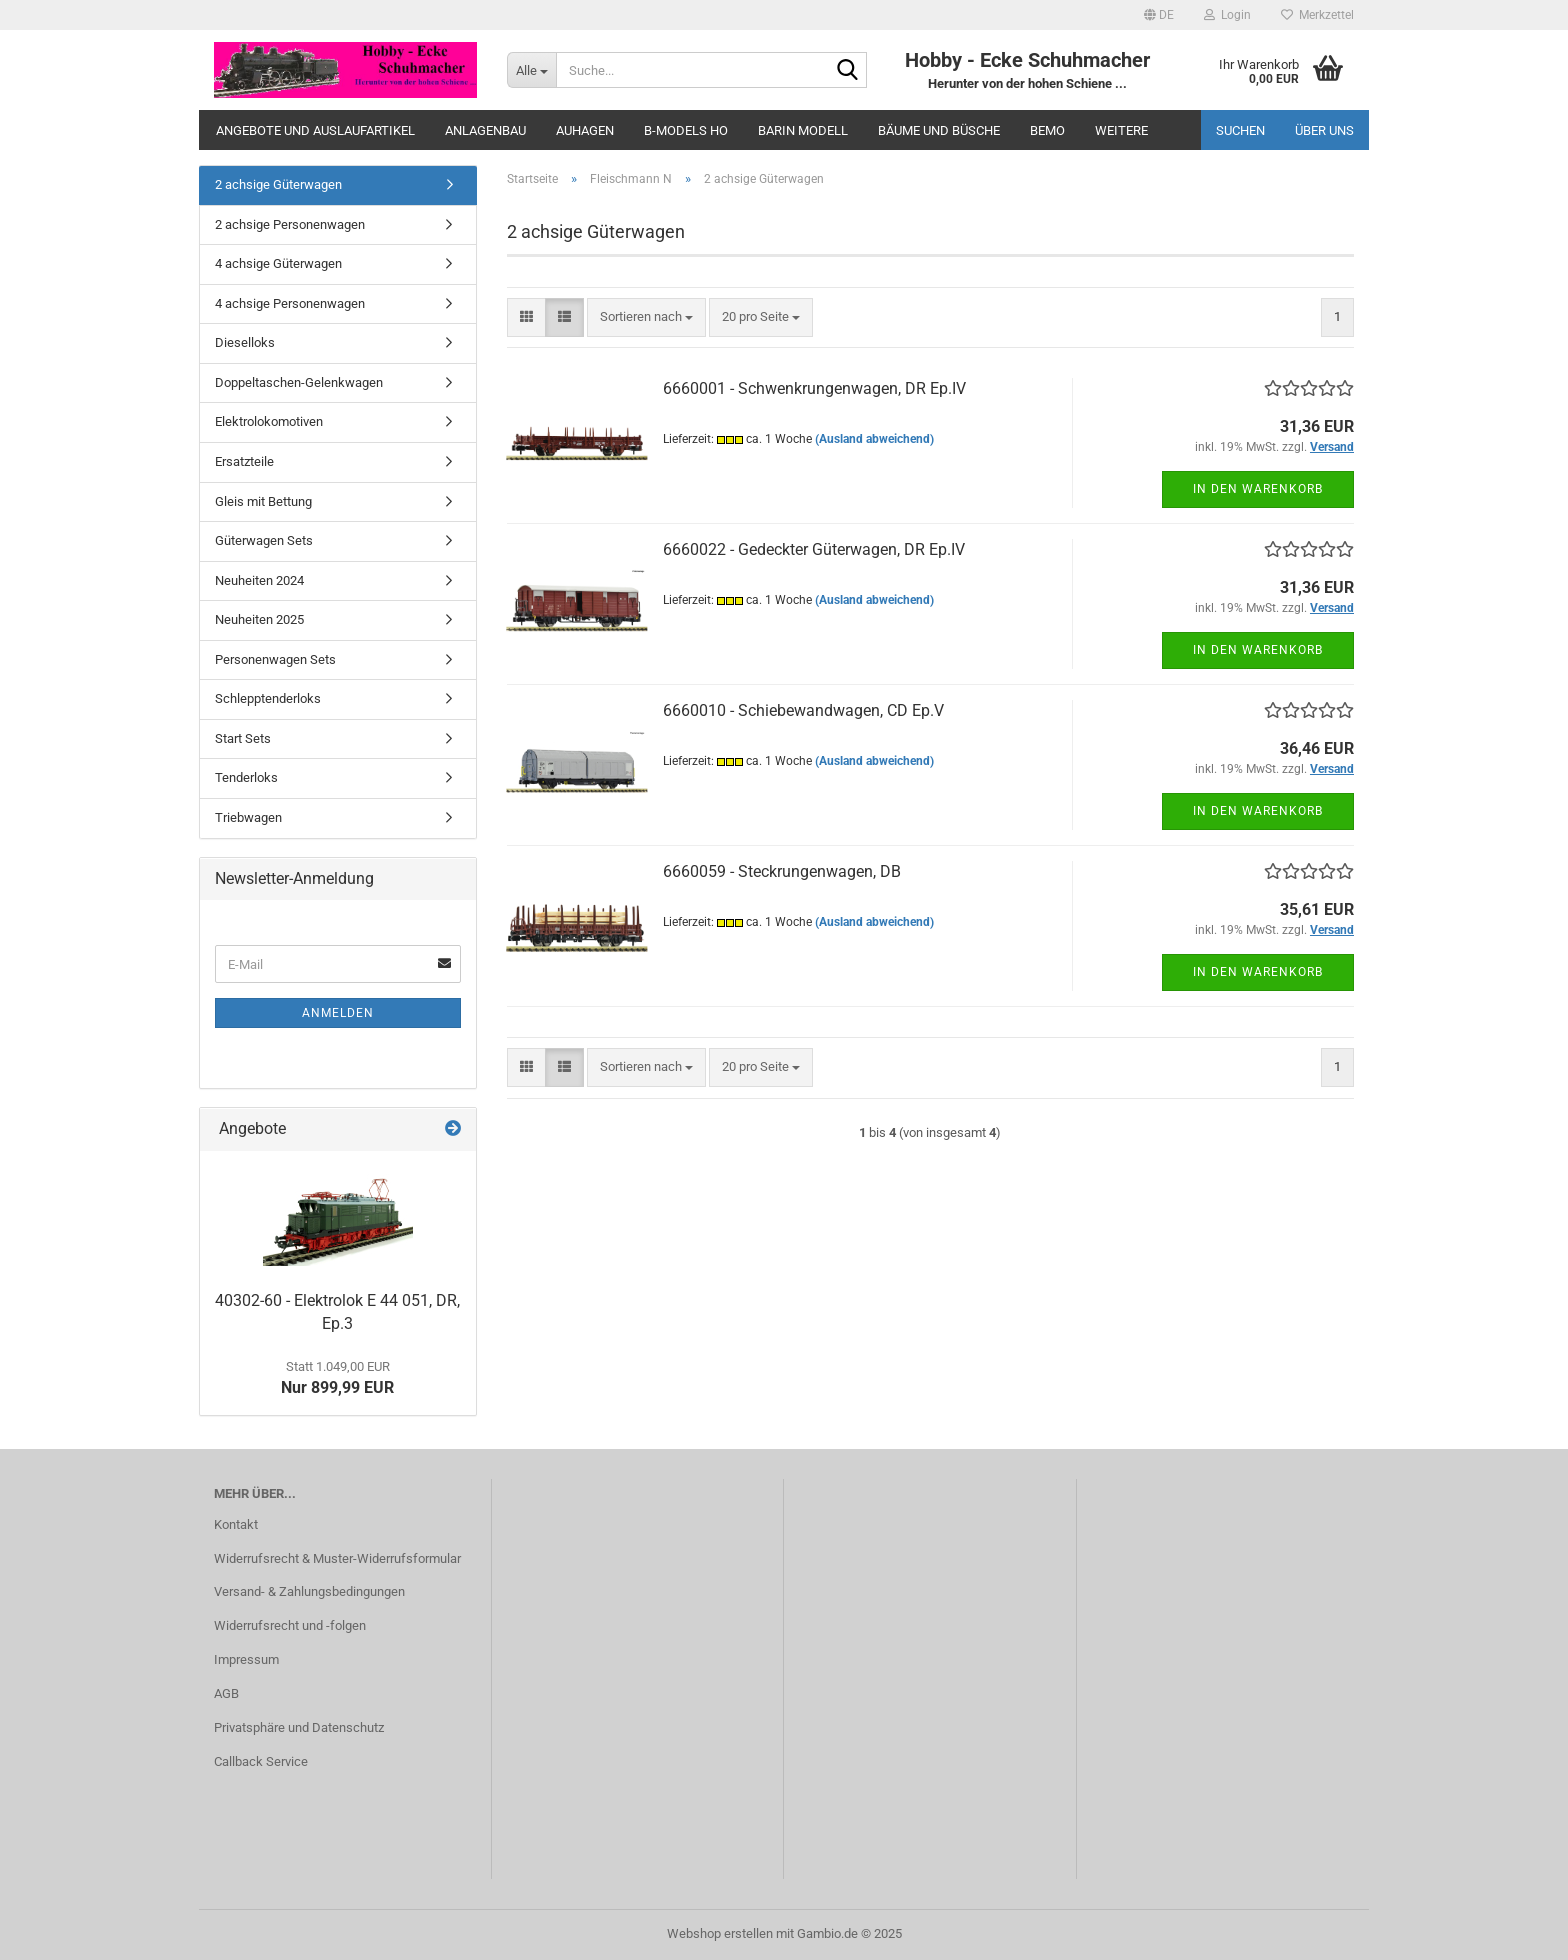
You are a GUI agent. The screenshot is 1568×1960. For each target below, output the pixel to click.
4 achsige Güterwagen (278, 263)
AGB (226, 1693)
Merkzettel (1317, 15)
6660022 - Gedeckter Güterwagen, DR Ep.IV (814, 549)
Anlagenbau (485, 130)
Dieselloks (245, 342)
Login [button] (1227, 15)
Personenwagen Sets (275, 659)
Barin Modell (803, 130)
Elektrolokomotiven (269, 421)
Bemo (1047, 130)
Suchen (1240, 130)
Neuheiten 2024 (259, 580)
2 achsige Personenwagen (290, 224)
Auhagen (585, 130)
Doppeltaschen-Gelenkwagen (299, 382)
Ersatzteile (244, 461)
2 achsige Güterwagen (278, 184)
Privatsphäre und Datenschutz (299, 1727)
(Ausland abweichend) (874, 439)
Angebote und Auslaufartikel (315, 130)
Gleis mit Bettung (263, 501)
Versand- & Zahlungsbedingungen (309, 1591)
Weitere (1121, 130)
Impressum (246, 1659)
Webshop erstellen (720, 1933)
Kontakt (236, 1524)
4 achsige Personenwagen (290, 303)
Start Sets (243, 738)
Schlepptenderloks (268, 698)
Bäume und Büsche (939, 130)
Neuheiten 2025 (259, 619)
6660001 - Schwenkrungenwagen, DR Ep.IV (814, 388)
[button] (1159, 15)
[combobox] (646, 317)
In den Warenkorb (1258, 489)
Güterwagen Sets (264, 540)
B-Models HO (686, 130)
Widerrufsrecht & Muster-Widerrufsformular (337, 1558)
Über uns (1324, 130)
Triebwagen (248, 817)
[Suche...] (531, 70)
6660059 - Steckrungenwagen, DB (782, 871)
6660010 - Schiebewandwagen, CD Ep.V (803, 710)
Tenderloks (246, 777)
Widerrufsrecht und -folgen (290, 1625)
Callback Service (261, 1761)
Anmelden (338, 1013)
